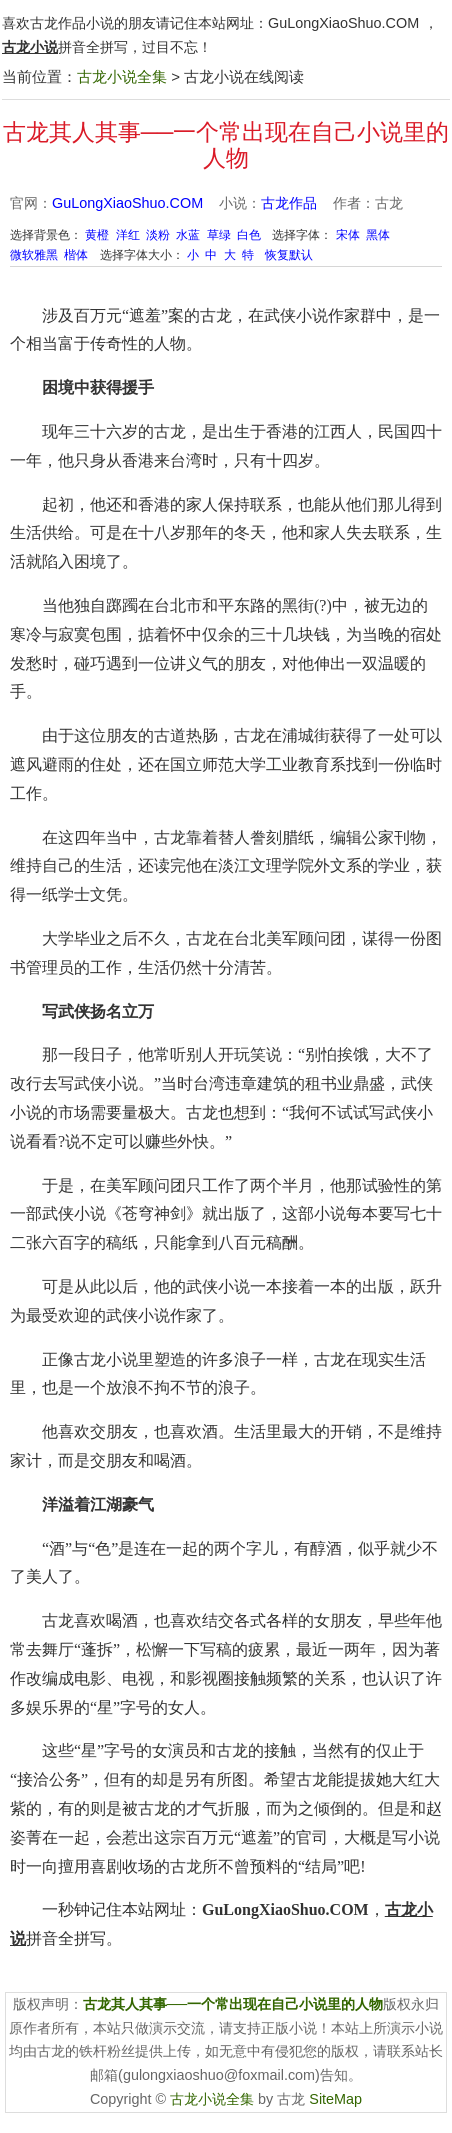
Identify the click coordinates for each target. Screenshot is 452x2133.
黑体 (378, 235)
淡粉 (158, 235)
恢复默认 (289, 255)
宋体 (348, 235)
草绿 (219, 235)
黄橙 (97, 235)
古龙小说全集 (122, 76)
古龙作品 (289, 203)
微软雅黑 (34, 255)
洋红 (128, 235)
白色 (249, 235)
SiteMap (335, 2099)
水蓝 (188, 235)
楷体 (76, 255)
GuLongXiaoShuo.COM (343, 23)
